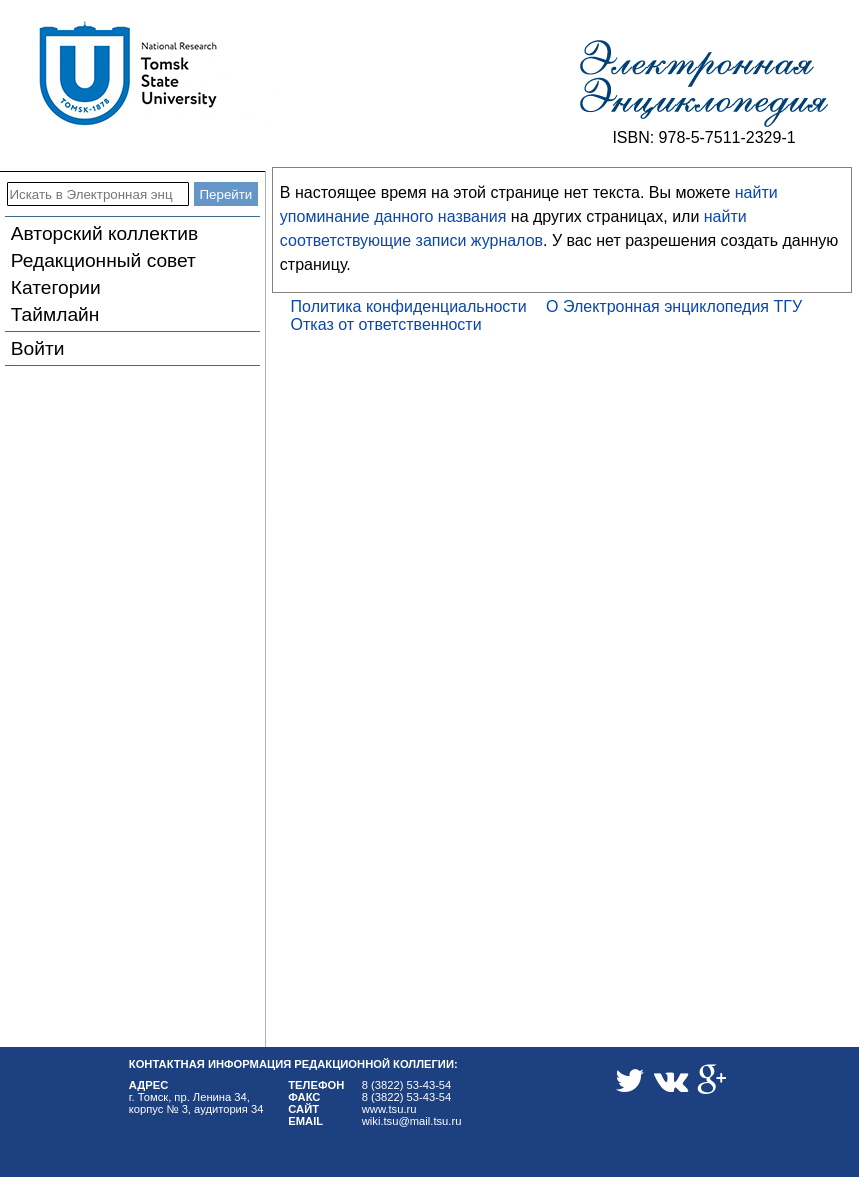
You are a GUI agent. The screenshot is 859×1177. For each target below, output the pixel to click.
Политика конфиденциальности (409, 306)
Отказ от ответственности (386, 324)
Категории (56, 287)
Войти (38, 348)
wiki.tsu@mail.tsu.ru (412, 1121)
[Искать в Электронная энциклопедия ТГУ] (98, 194)
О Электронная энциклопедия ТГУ (674, 306)
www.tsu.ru (389, 1109)
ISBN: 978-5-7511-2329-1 (703, 137)
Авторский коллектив (104, 233)
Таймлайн (55, 314)
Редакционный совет (103, 260)
